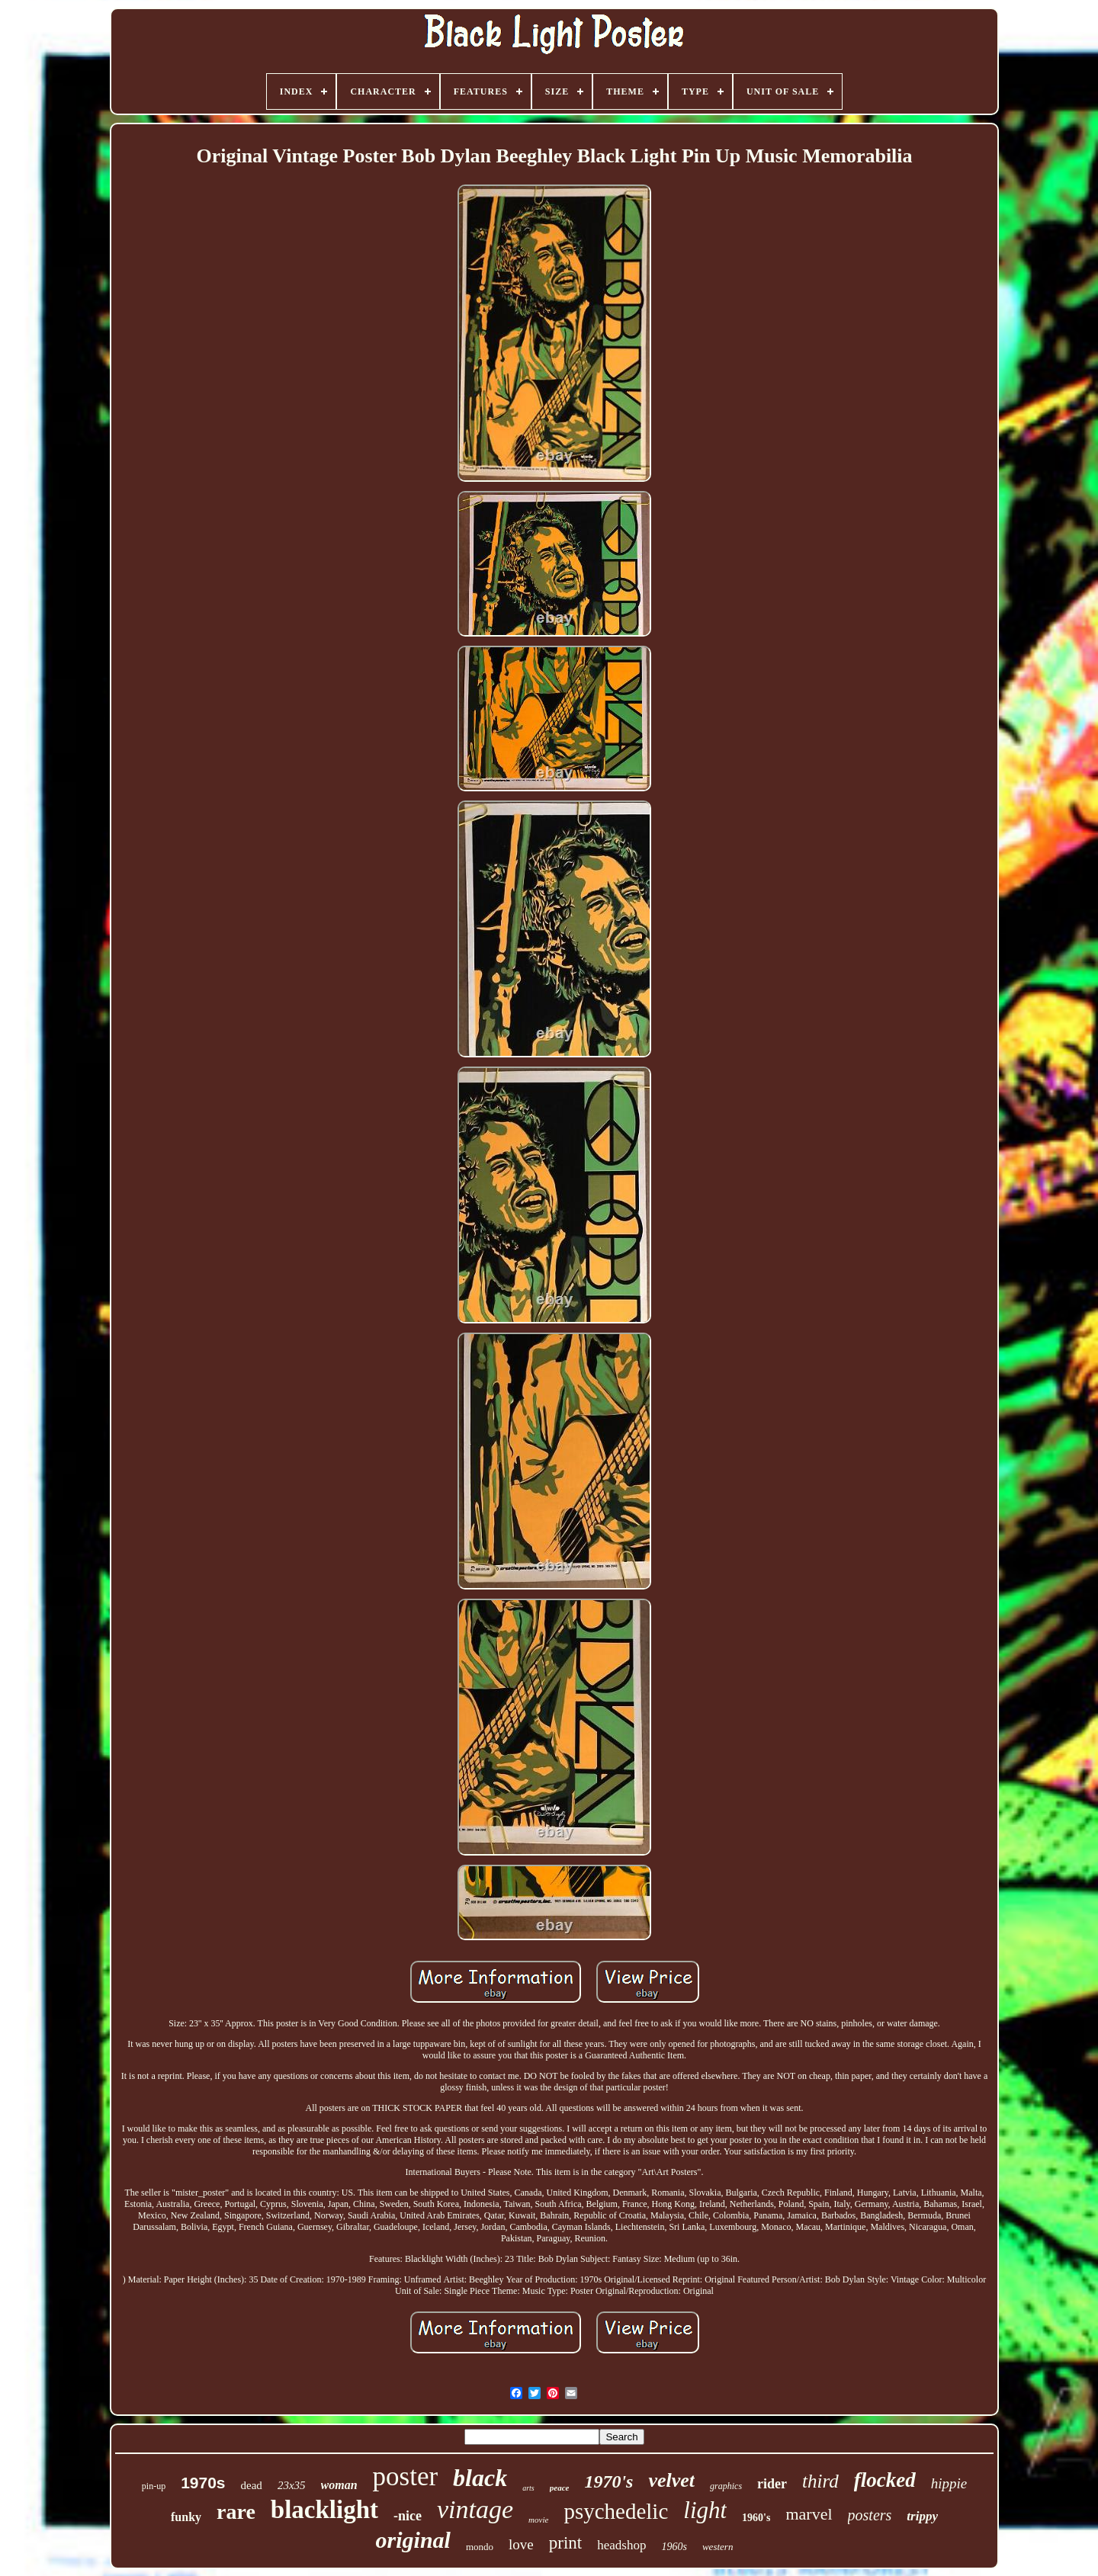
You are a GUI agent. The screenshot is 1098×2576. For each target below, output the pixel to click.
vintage (475, 2509)
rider (772, 2483)
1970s (203, 2482)
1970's (608, 2481)
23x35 (292, 2485)
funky (186, 2516)
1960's (756, 2517)
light (705, 2510)
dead (251, 2485)
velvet (671, 2480)
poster (405, 2476)
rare (236, 2511)
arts (528, 2488)
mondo (479, 2546)
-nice (407, 2515)
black (480, 2477)
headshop (621, 2545)
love (521, 2544)
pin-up (153, 2486)
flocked (885, 2480)
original (413, 2539)
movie (538, 2519)
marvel (808, 2513)
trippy (922, 2516)
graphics (726, 2486)
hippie (949, 2483)
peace (560, 2487)
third (820, 2481)
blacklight (324, 2509)
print (565, 2542)
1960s (673, 2546)
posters (870, 2515)
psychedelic (615, 2511)
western (717, 2546)
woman (339, 2484)
